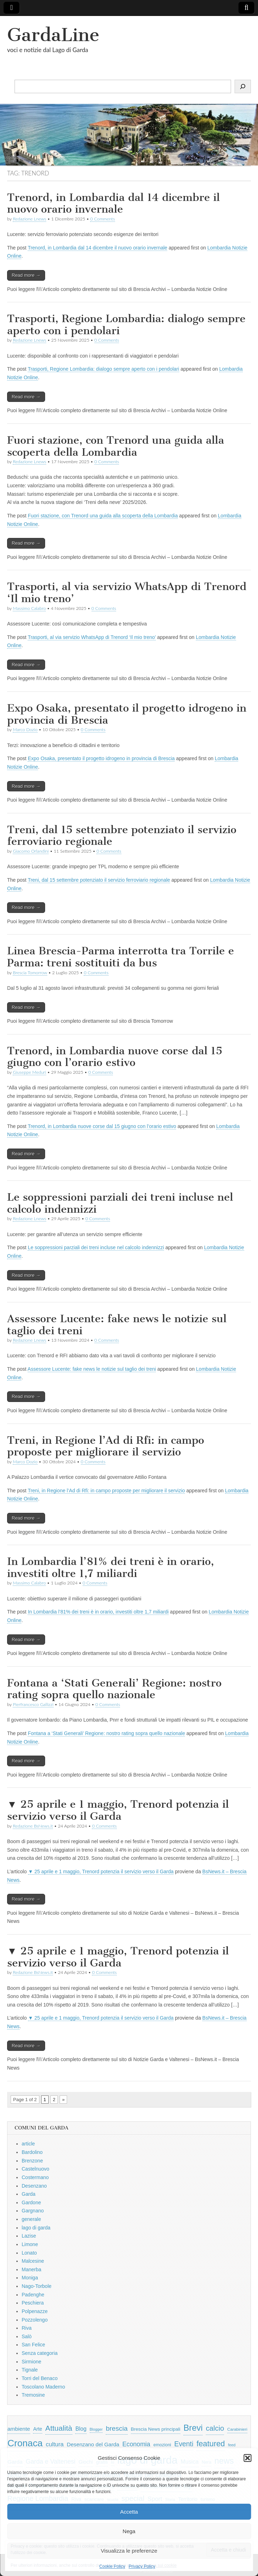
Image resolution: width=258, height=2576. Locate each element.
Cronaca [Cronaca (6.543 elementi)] (25, 2443)
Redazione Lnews (29, 218)
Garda (28, 2194)
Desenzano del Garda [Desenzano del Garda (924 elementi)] (93, 2444)
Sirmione (31, 2361)
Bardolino (32, 2152)
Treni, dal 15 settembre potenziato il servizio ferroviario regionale (121, 835)
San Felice (33, 2344)
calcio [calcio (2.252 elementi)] (215, 2428)
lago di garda (36, 2227)
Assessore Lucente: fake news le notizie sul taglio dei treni (116, 1324)
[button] (247, 2458)
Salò (27, 2336)
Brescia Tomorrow (30, 972)
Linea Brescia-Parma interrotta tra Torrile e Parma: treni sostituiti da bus (120, 956)
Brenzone (32, 2160)
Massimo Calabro (29, 608)
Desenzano (34, 2186)
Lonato (29, 2253)
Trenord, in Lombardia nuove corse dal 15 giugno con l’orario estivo (115, 1056)
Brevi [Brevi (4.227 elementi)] (193, 2427)
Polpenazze (35, 2311)
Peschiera (33, 2303)
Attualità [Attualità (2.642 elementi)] (58, 2428)
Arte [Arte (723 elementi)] (37, 2429)
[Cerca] (243, 86)
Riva (27, 2328)
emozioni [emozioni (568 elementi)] (162, 2444)
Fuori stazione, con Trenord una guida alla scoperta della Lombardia (115, 446)
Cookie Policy (112, 2566)
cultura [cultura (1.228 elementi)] (55, 2444)
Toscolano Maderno (43, 2387)
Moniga (30, 2277)
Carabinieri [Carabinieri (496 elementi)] (237, 2429)
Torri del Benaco (39, 2378)
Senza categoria (39, 2353)
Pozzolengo (35, 2320)
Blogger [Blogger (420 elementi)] (96, 2429)
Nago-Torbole (36, 2286)
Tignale (30, 2370)
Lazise (29, 2236)
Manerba (31, 2269)
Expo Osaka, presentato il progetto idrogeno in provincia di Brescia (126, 714)
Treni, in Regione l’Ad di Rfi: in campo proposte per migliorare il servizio (105, 1446)
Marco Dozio (25, 729)
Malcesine (33, 2261)
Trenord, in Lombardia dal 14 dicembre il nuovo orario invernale (113, 203)
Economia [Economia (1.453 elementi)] (136, 2444)
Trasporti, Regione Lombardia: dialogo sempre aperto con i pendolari (126, 324)
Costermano (35, 2177)
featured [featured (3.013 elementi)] (211, 2443)
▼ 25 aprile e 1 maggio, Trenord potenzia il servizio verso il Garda (118, 1810)
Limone (30, 2244)
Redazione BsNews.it (33, 1826)
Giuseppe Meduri (29, 1072)
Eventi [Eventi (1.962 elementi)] (183, 2444)
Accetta (129, 2512)
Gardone (31, 2202)
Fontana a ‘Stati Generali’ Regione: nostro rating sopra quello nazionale (114, 1689)
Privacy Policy (142, 2566)
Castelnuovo (35, 2169)
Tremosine (33, 2395)
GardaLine (53, 35)
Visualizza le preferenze (129, 2551)
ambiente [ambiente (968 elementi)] (18, 2429)
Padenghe (33, 2294)
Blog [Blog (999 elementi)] (80, 2429)
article (28, 2143)
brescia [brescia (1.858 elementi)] (117, 2428)
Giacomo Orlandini (31, 851)
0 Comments (102, 218)
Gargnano (33, 2210)
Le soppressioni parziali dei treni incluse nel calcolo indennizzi (120, 1203)
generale (31, 2219)
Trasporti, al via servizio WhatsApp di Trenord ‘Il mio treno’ (126, 592)
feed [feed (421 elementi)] (232, 2445)
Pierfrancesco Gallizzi (33, 1704)
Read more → (26, 275)
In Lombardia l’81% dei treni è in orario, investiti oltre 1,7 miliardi (110, 1567)
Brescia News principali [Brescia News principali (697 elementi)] (156, 2429)
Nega (129, 2531)
